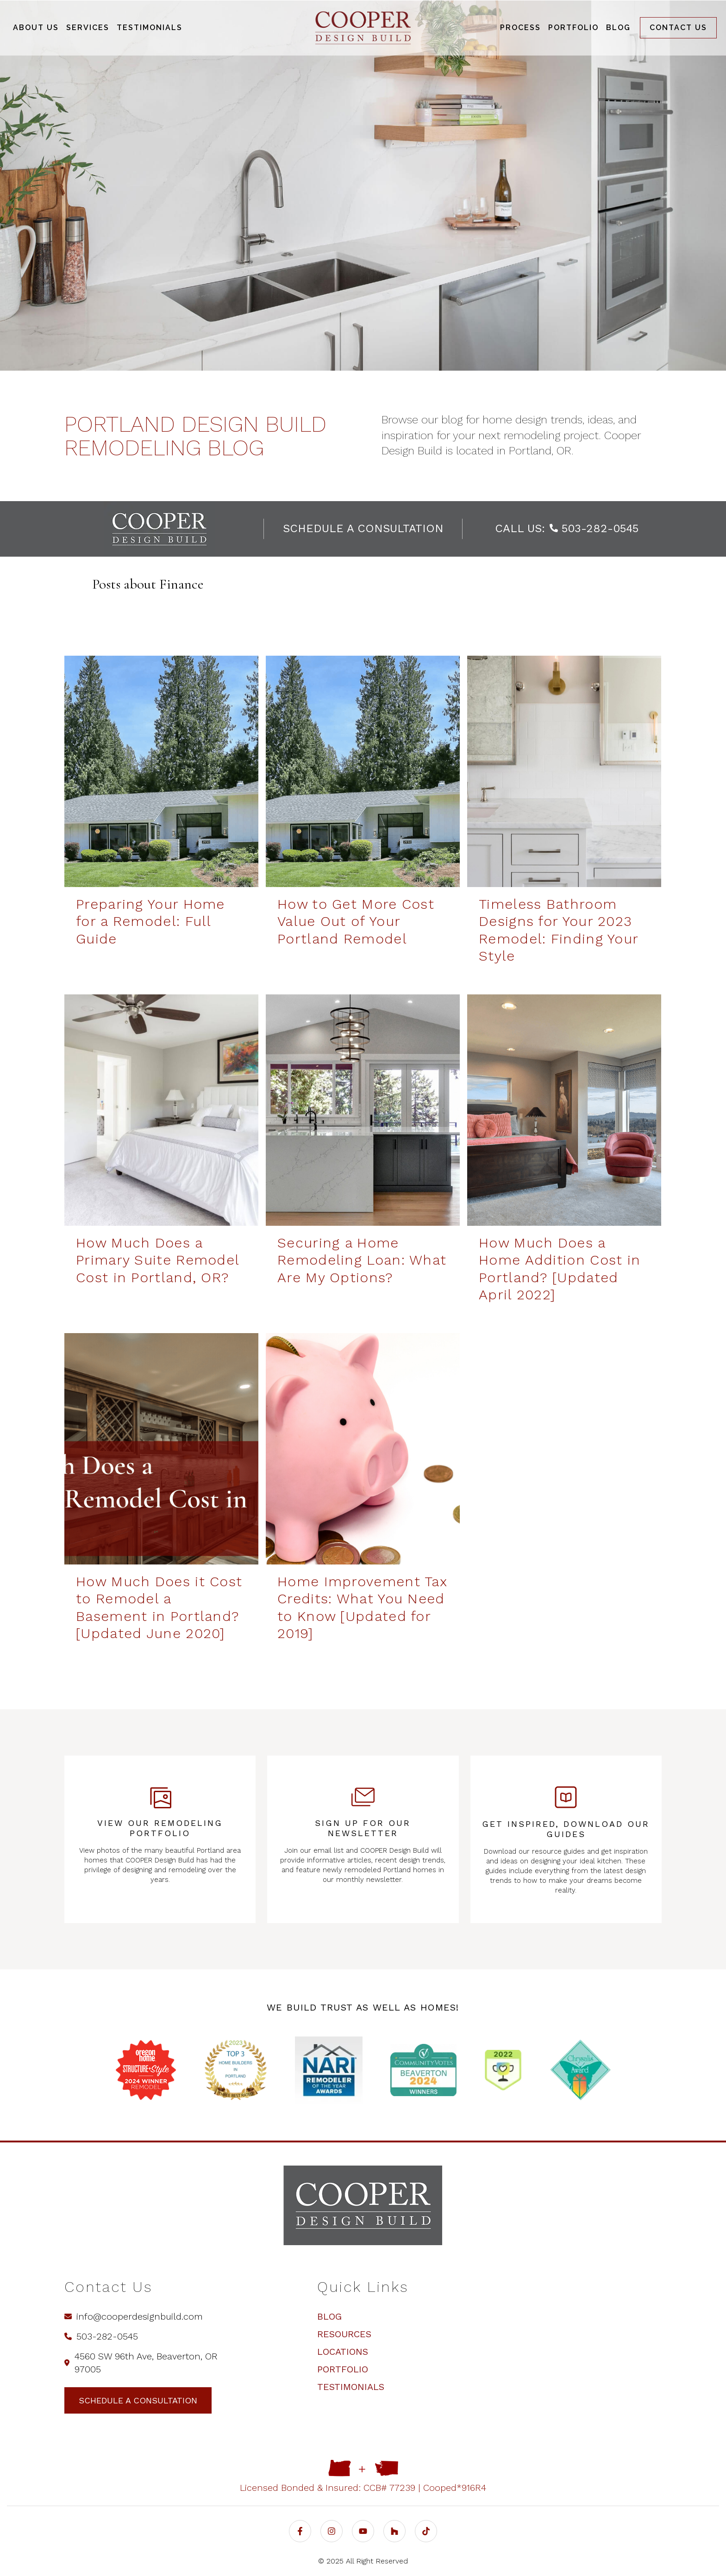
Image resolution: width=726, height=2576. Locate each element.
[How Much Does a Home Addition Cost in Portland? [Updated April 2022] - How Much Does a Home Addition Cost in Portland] (564, 1110)
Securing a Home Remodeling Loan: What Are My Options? (361, 1260)
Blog (329, 2316)
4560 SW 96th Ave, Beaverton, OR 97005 (141, 2363)
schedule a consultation (363, 528)
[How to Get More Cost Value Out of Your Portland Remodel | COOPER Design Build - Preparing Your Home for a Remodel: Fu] (161, 771)
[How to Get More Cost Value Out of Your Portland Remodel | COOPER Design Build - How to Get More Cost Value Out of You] (363, 771)
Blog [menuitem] (618, 28)
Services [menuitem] (87, 28)
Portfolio (342, 2369)
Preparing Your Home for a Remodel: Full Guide (150, 921)
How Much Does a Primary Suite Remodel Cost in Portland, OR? (157, 1260)
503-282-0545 (594, 528)
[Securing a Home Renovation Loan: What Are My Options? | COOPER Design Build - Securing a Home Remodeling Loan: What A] (363, 1110)
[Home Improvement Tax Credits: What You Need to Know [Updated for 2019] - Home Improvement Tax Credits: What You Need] (363, 1448)
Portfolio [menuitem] (573, 28)
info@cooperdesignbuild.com (133, 2316)
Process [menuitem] (520, 28)
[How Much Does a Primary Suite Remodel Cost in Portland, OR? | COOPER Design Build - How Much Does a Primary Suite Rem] (161, 1110)
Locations (342, 2351)
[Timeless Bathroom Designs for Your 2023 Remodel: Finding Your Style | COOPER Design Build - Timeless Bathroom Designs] (564, 771)
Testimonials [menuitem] (149, 28)
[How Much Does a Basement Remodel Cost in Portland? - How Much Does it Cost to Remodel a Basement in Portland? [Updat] (161, 1448)
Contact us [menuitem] (678, 28)
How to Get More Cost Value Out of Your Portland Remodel (355, 921)
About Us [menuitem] (36, 28)
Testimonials (350, 2386)
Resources (344, 2334)
